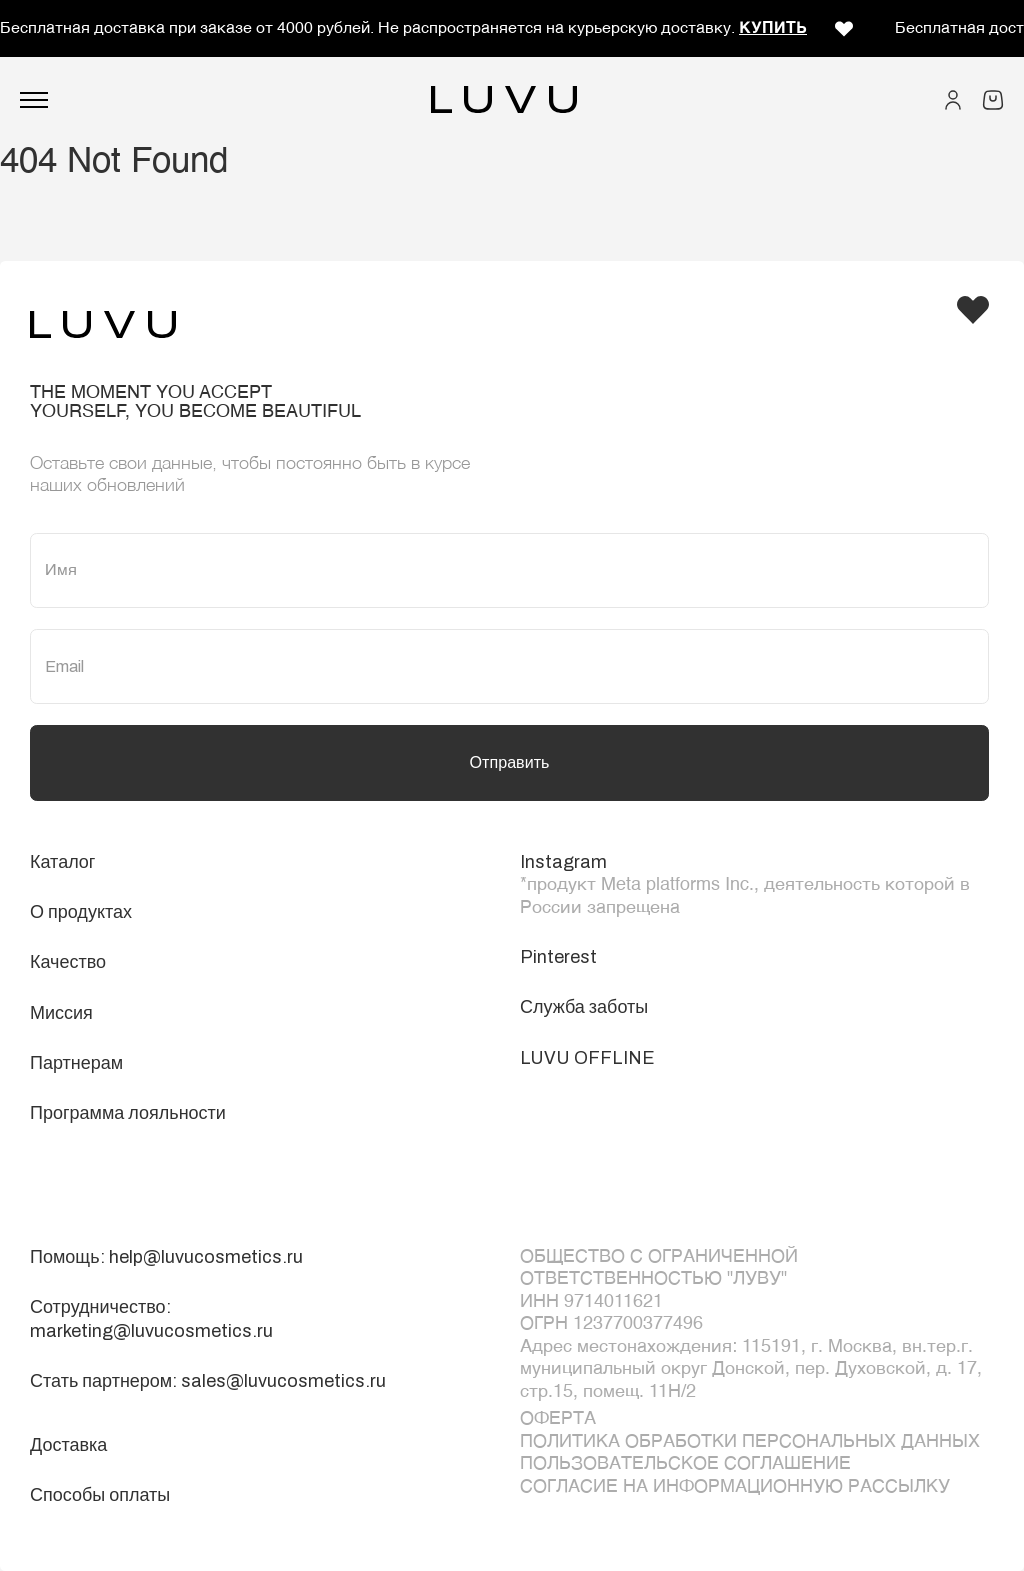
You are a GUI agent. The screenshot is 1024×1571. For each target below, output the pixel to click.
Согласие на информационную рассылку (735, 1487)
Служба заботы (584, 1007)
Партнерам (76, 1063)
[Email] (509, 666)
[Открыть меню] (34, 100)
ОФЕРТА (558, 1419)
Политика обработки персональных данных (750, 1442)
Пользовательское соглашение (685, 1464)
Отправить (510, 762)
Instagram (563, 862)
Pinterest (558, 957)
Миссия (61, 1013)
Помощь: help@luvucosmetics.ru (166, 1257)
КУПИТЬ (773, 29)
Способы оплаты (100, 1495)
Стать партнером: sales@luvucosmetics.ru (208, 1381)
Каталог (62, 862)
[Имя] (509, 570)
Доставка (68, 1445)
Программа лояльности (128, 1113)
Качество (68, 962)
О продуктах (81, 912)
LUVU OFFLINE (587, 1058)
